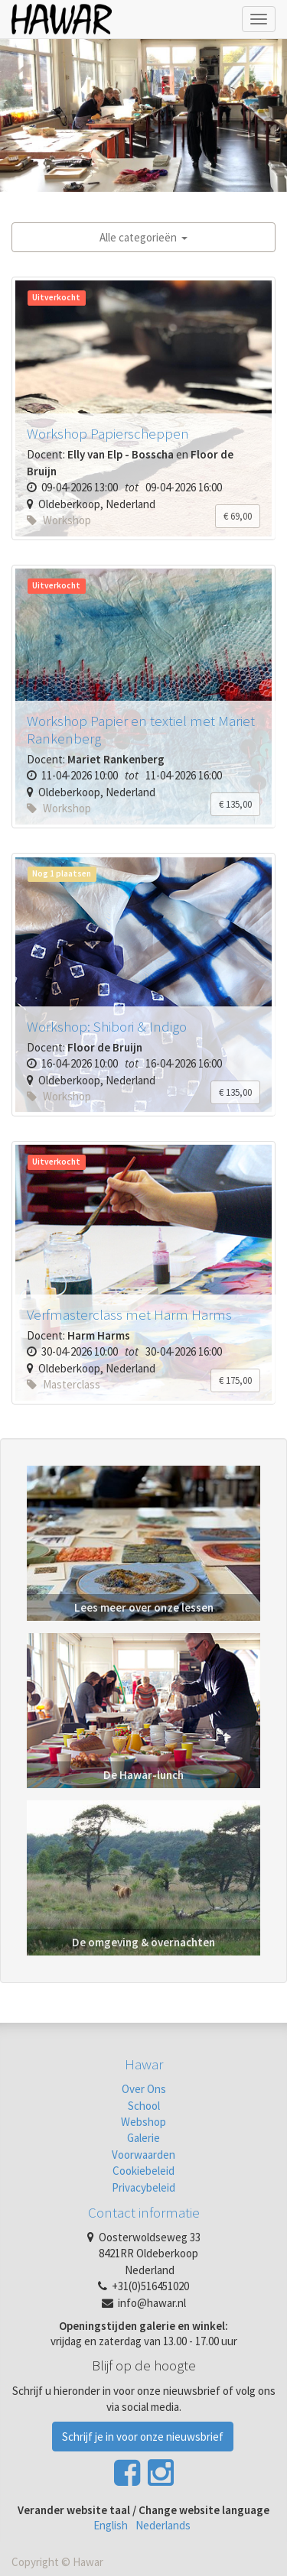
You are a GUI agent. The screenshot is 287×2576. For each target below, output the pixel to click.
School (144, 2105)
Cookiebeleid (143, 2170)
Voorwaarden (143, 2154)
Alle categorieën (143, 237)
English (110, 2525)
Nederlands (163, 2525)
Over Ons (144, 2089)
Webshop (143, 2121)
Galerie (143, 2137)
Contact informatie (144, 2212)
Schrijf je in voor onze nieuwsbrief (142, 2436)
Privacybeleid (143, 2187)
